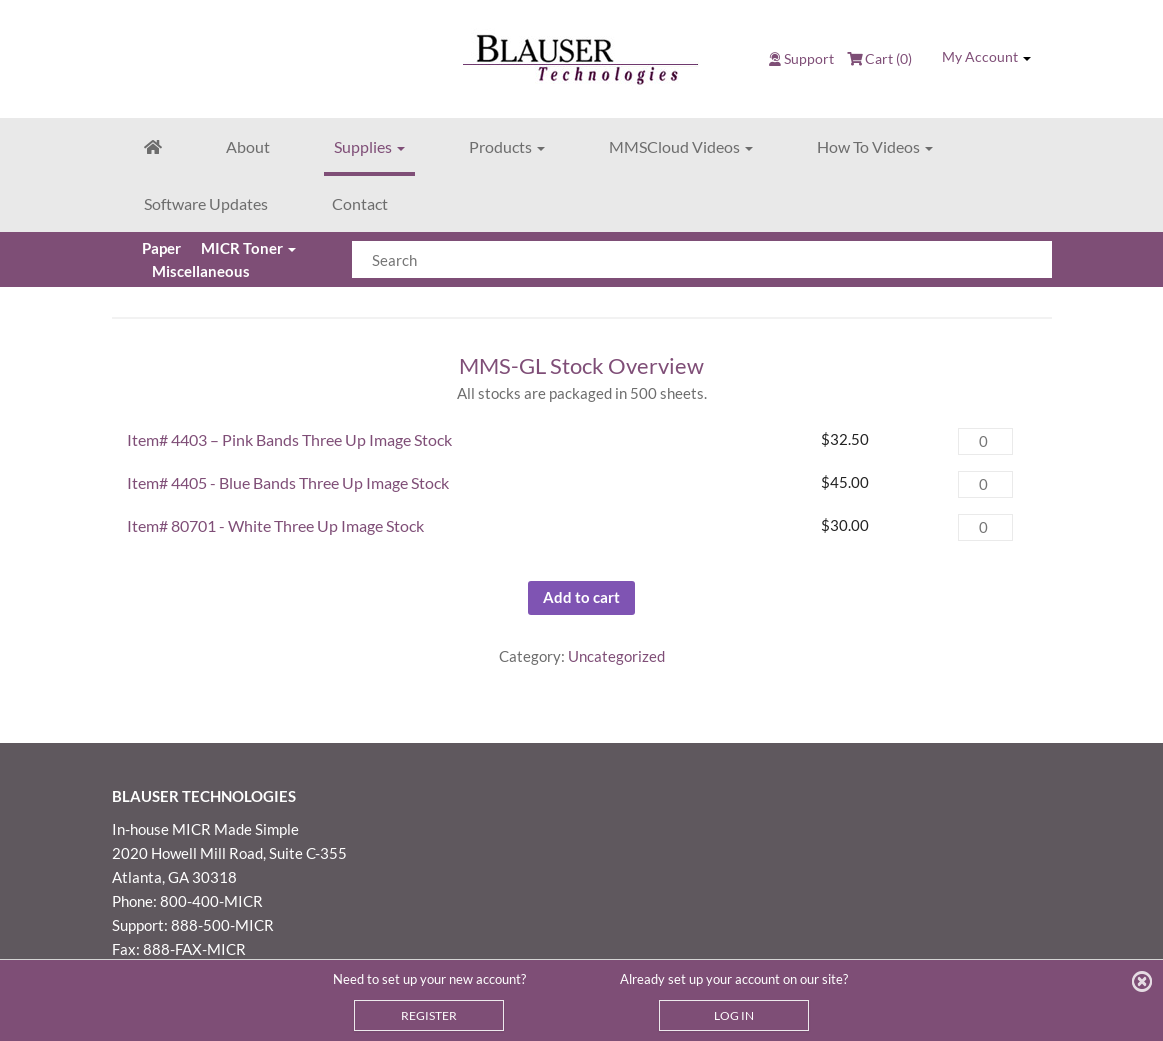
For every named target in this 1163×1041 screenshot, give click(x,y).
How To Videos (875, 146)
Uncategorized (616, 656)
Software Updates (206, 203)
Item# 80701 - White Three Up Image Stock (275, 525)
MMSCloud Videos (681, 146)
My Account (986, 57)
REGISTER (429, 1015)
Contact (360, 203)
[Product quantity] (985, 441)
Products (507, 146)
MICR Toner (248, 248)
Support (809, 59)
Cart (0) (879, 59)
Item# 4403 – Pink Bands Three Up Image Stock (289, 439)
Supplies (369, 146)
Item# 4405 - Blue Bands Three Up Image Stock (288, 482)
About (248, 146)
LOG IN (734, 1015)
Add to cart (581, 597)
